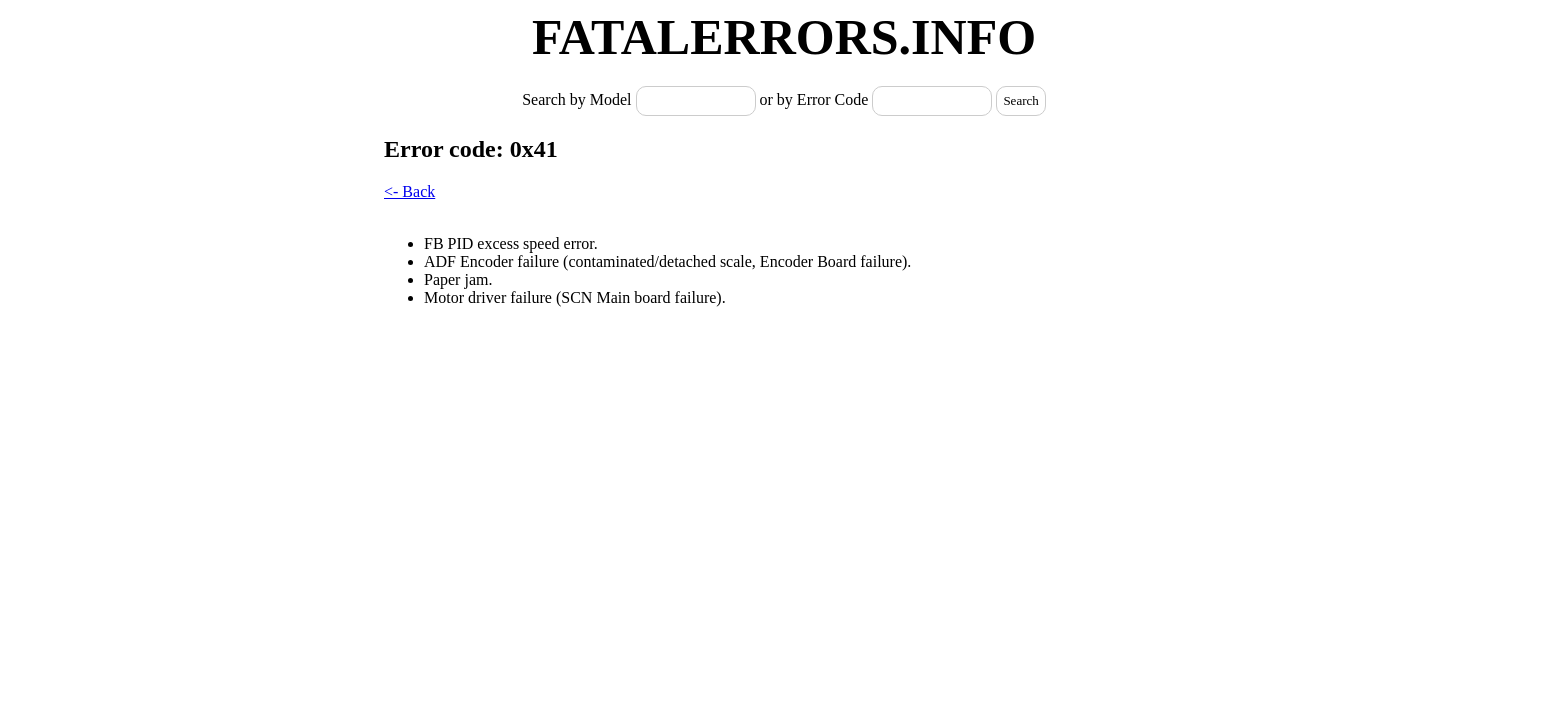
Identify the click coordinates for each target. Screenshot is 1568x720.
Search (1020, 100)
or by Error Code (814, 99)
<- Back (409, 191)
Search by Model (578, 99)
